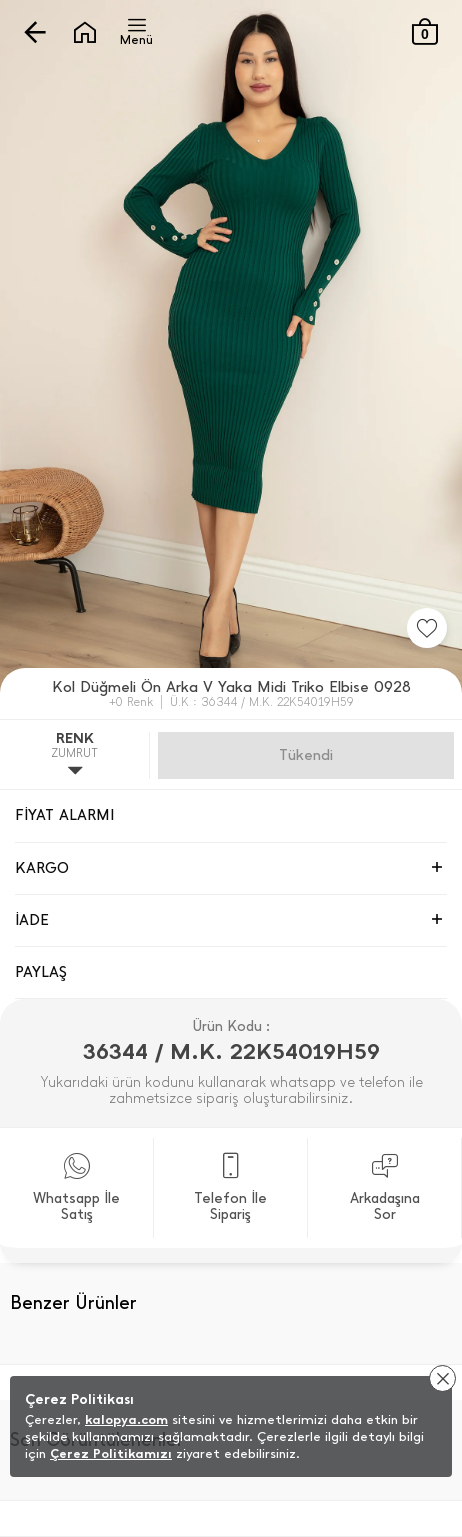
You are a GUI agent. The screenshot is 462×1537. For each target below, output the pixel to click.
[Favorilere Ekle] (427, 628)
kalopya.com (126, 1419)
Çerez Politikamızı (111, 1453)
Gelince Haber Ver (306, 755)
